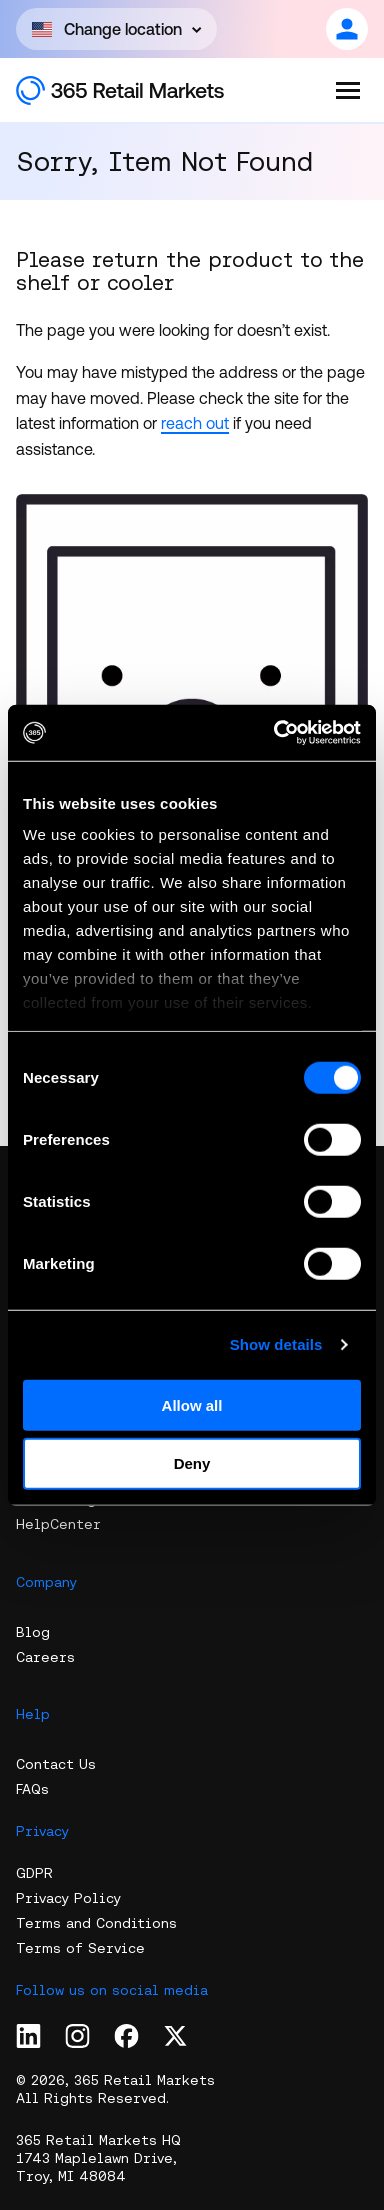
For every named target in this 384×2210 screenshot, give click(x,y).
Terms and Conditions (96, 1923)
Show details (276, 1344)
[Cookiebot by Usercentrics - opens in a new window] (275, 733)
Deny (192, 1463)
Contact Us (56, 1764)
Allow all (192, 1404)
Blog (33, 1632)
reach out (195, 423)
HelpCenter (58, 1524)
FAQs (32, 1789)
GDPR (34, 1873)
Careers (45, 1657)
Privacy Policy (68, 1898)
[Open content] (116, 29)
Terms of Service (80, 1948)
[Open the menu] (348, 90)
